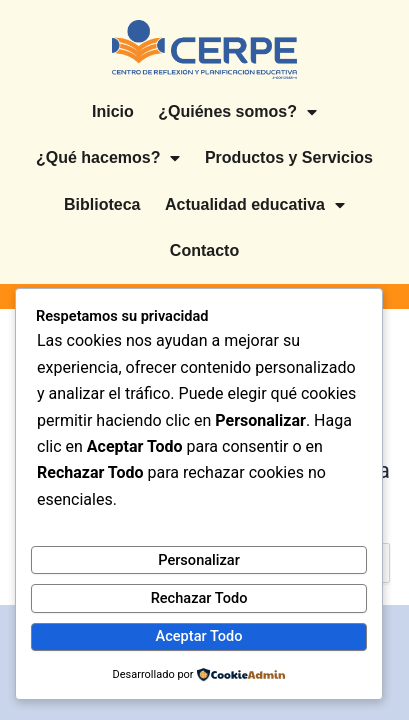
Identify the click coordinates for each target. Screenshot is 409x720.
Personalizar (199, 560)
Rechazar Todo (199, 598)
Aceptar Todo (199, 636)
